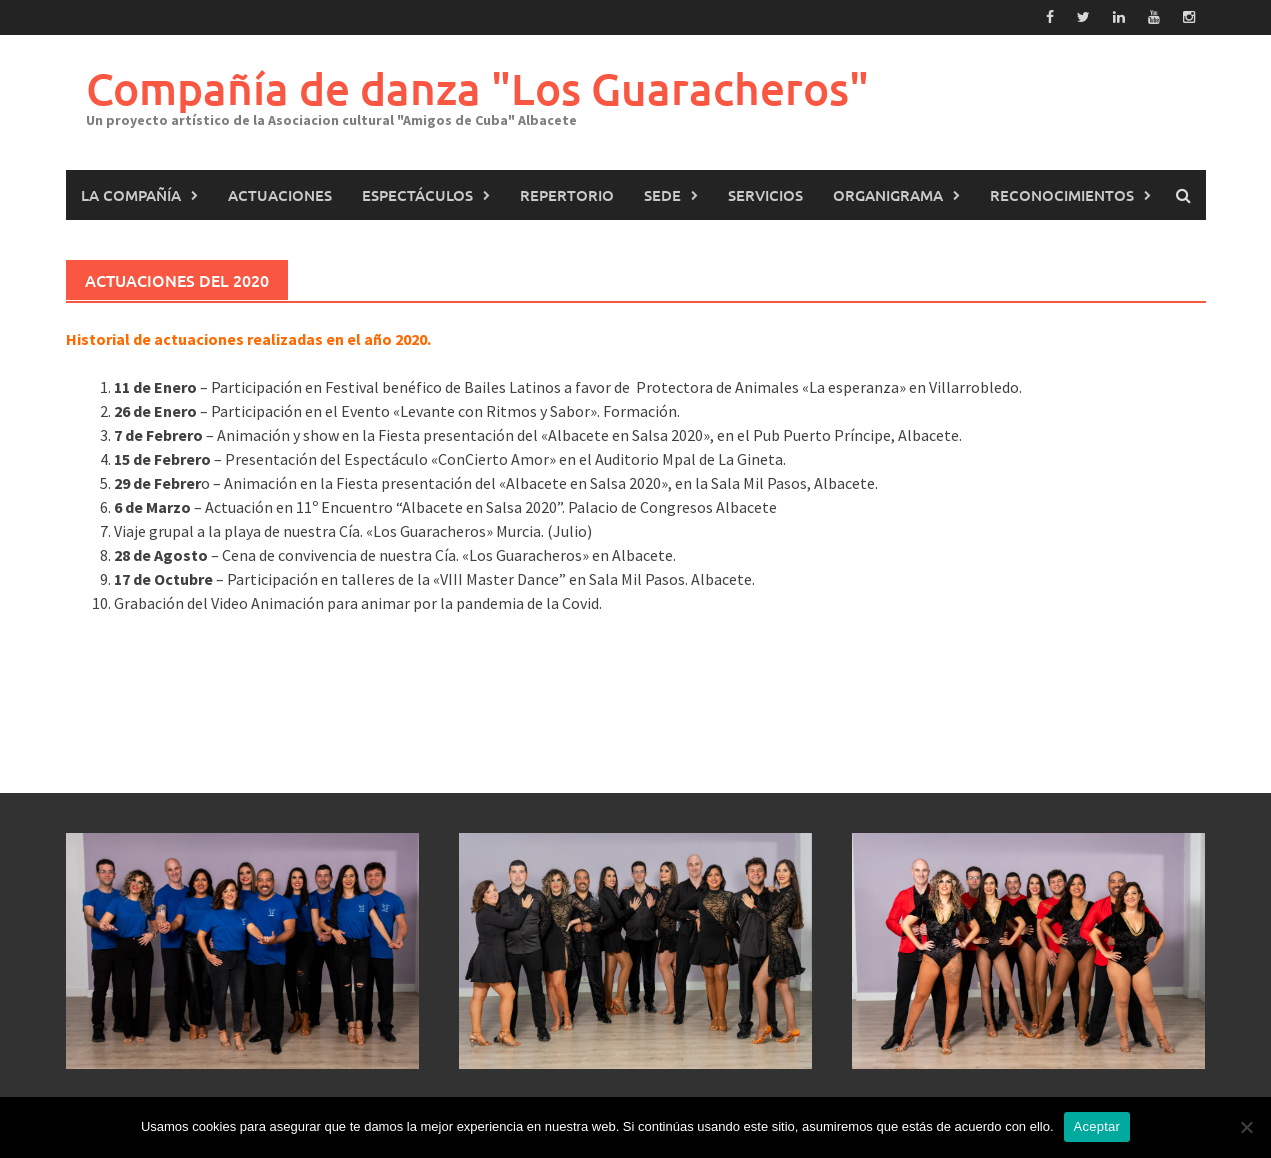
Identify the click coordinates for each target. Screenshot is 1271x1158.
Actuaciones (280, 195)
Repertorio (567, 195)
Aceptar (1097, 1126)
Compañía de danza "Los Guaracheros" (477, 88)
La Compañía (131, 195)
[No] (1246, 1127)
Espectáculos (417, 195)
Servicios (765, 195)
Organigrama (888, 195)
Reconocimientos (1062, 195)
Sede (662, 195)
